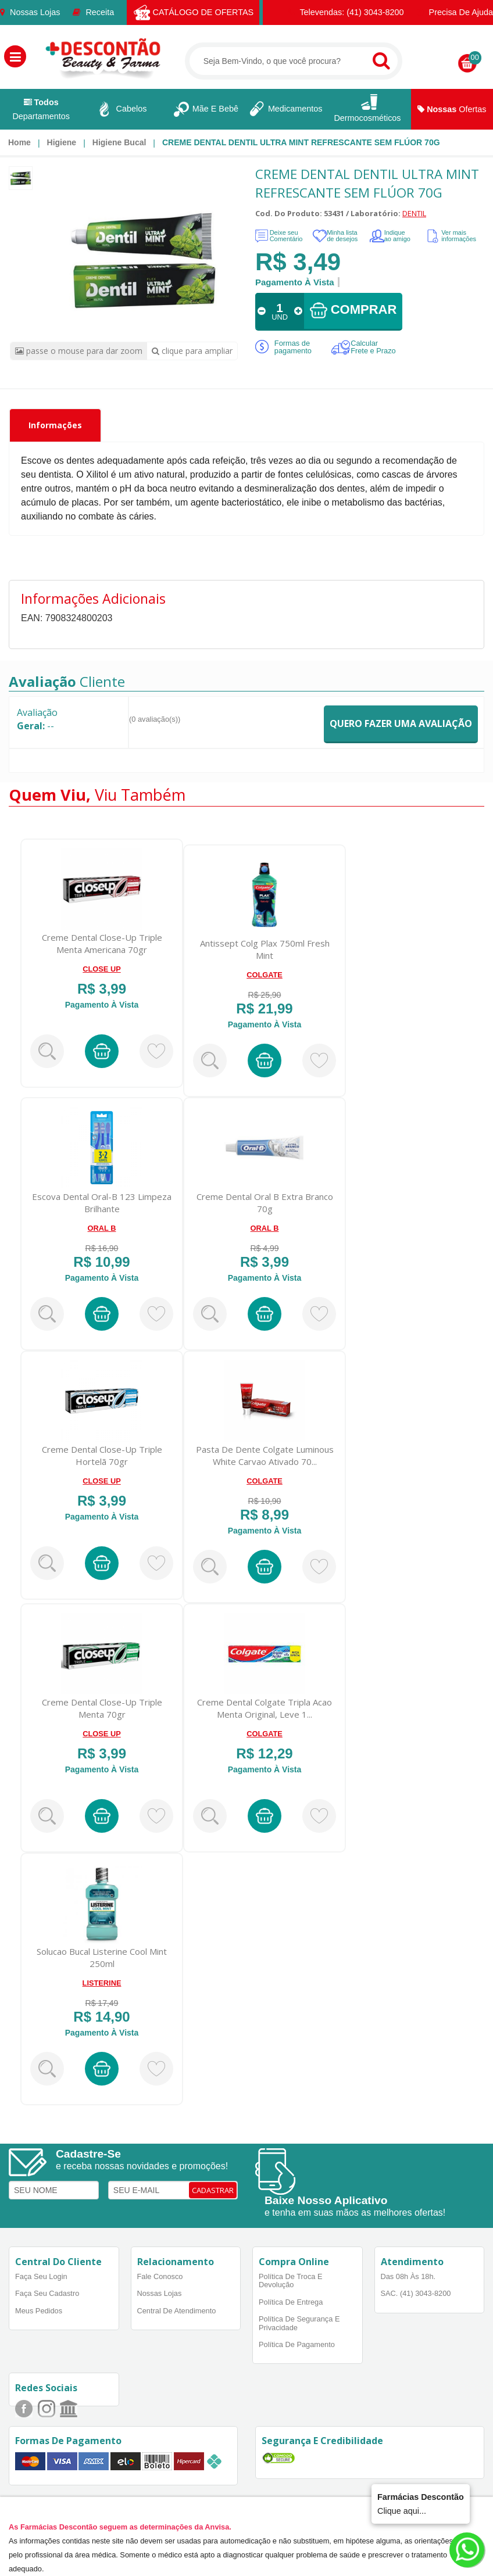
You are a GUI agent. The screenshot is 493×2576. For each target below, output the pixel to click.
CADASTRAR (213, 2190)
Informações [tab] (55, 425)
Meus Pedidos (38, 2310)
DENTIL (414, 213)
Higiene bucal (119, 142)
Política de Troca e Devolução (291, 2280)
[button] (15, 56)
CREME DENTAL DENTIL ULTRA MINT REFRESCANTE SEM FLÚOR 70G (301, 142)
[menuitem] (19, 142)
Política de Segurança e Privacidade (299, 2323)
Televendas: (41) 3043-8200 (346, 12)
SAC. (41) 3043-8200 (416, 2293)
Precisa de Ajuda (455, 12)
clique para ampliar (192, 350)
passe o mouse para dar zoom (78, 350)
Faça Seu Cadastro (47, 2293)
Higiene (62, 142)
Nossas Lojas (30, 12)
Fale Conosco (160, 2276)
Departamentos (40, 109)
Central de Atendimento (176, 2310)
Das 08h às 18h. (408, 2276)
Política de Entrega (291, 2302)
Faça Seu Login (41, 2276)
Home (19, 142)
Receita (93, 12)
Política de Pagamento (297, 2344)
